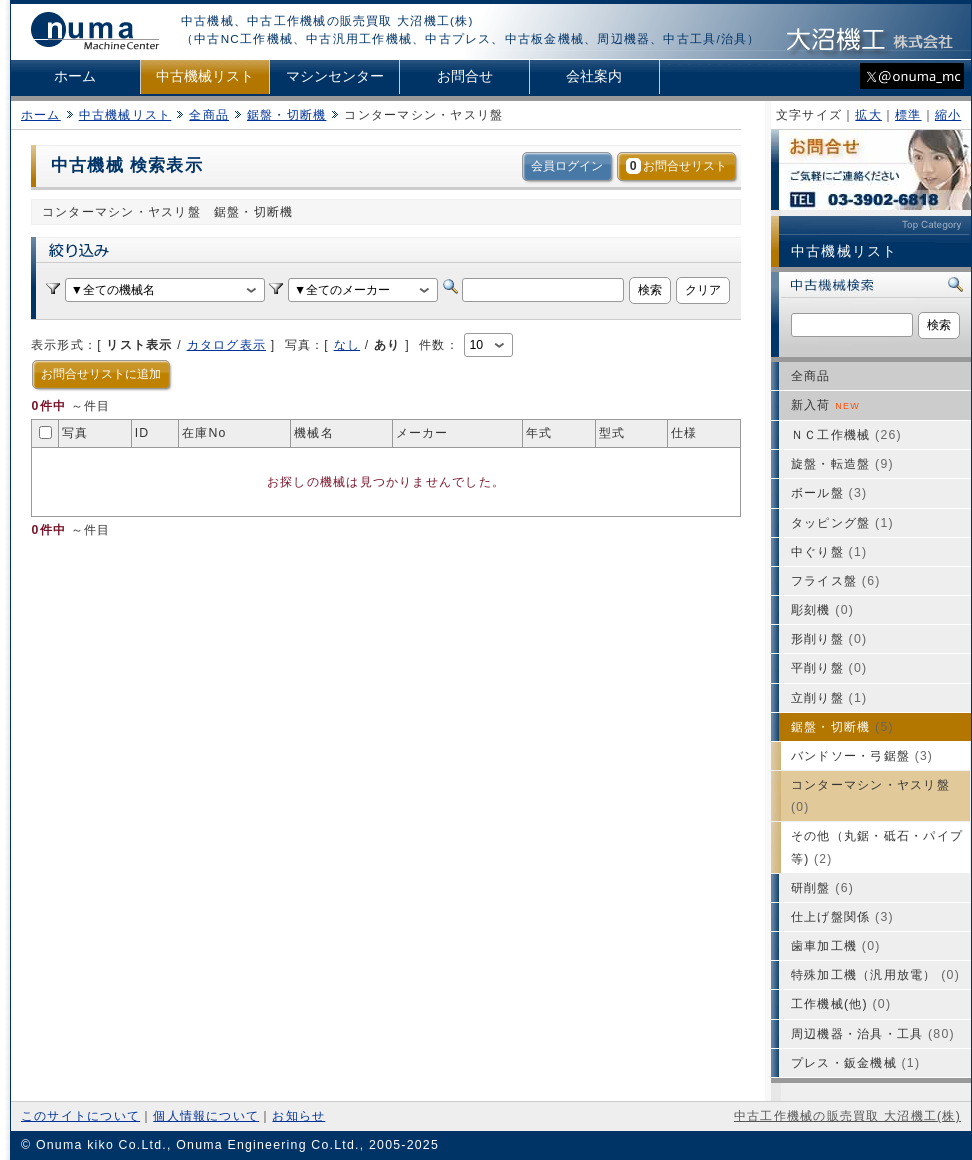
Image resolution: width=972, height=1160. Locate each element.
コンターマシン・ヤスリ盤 (870, 796)
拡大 (868, 115)
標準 (908, 115)
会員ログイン (567, 166)
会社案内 (594, 76)
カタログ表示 (226, 345)
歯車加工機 (836, 946)
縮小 (948, 115)
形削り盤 (829, 639)
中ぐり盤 (829, 552)
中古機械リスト (205, 76)
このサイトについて (80, 1116)
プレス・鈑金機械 (855, 1063)
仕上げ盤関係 (842, 917)
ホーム (75, 76)
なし (347, 345)
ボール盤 (829, 493)
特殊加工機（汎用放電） (875, 975)
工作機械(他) (841, 1004)
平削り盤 (829, 668)
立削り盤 (829, 698)
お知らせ (298, 1116)
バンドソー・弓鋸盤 (862, 756)
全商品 (209, 115)
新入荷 (825, 405)
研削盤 (822, 888)
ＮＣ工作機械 (846, 435)
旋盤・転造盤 (842, 464)
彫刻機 (822, 610)
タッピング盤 (842, 523)
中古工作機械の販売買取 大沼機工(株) (847, 1116)
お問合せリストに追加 (101, 374)
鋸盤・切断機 (286, 115)
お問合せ (465, 76)
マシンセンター (335, 76)
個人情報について (206, 1116)
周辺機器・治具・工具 (873, 1034)
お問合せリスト (676, 166)
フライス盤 (836, 581)
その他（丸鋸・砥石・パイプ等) (877, 847)
